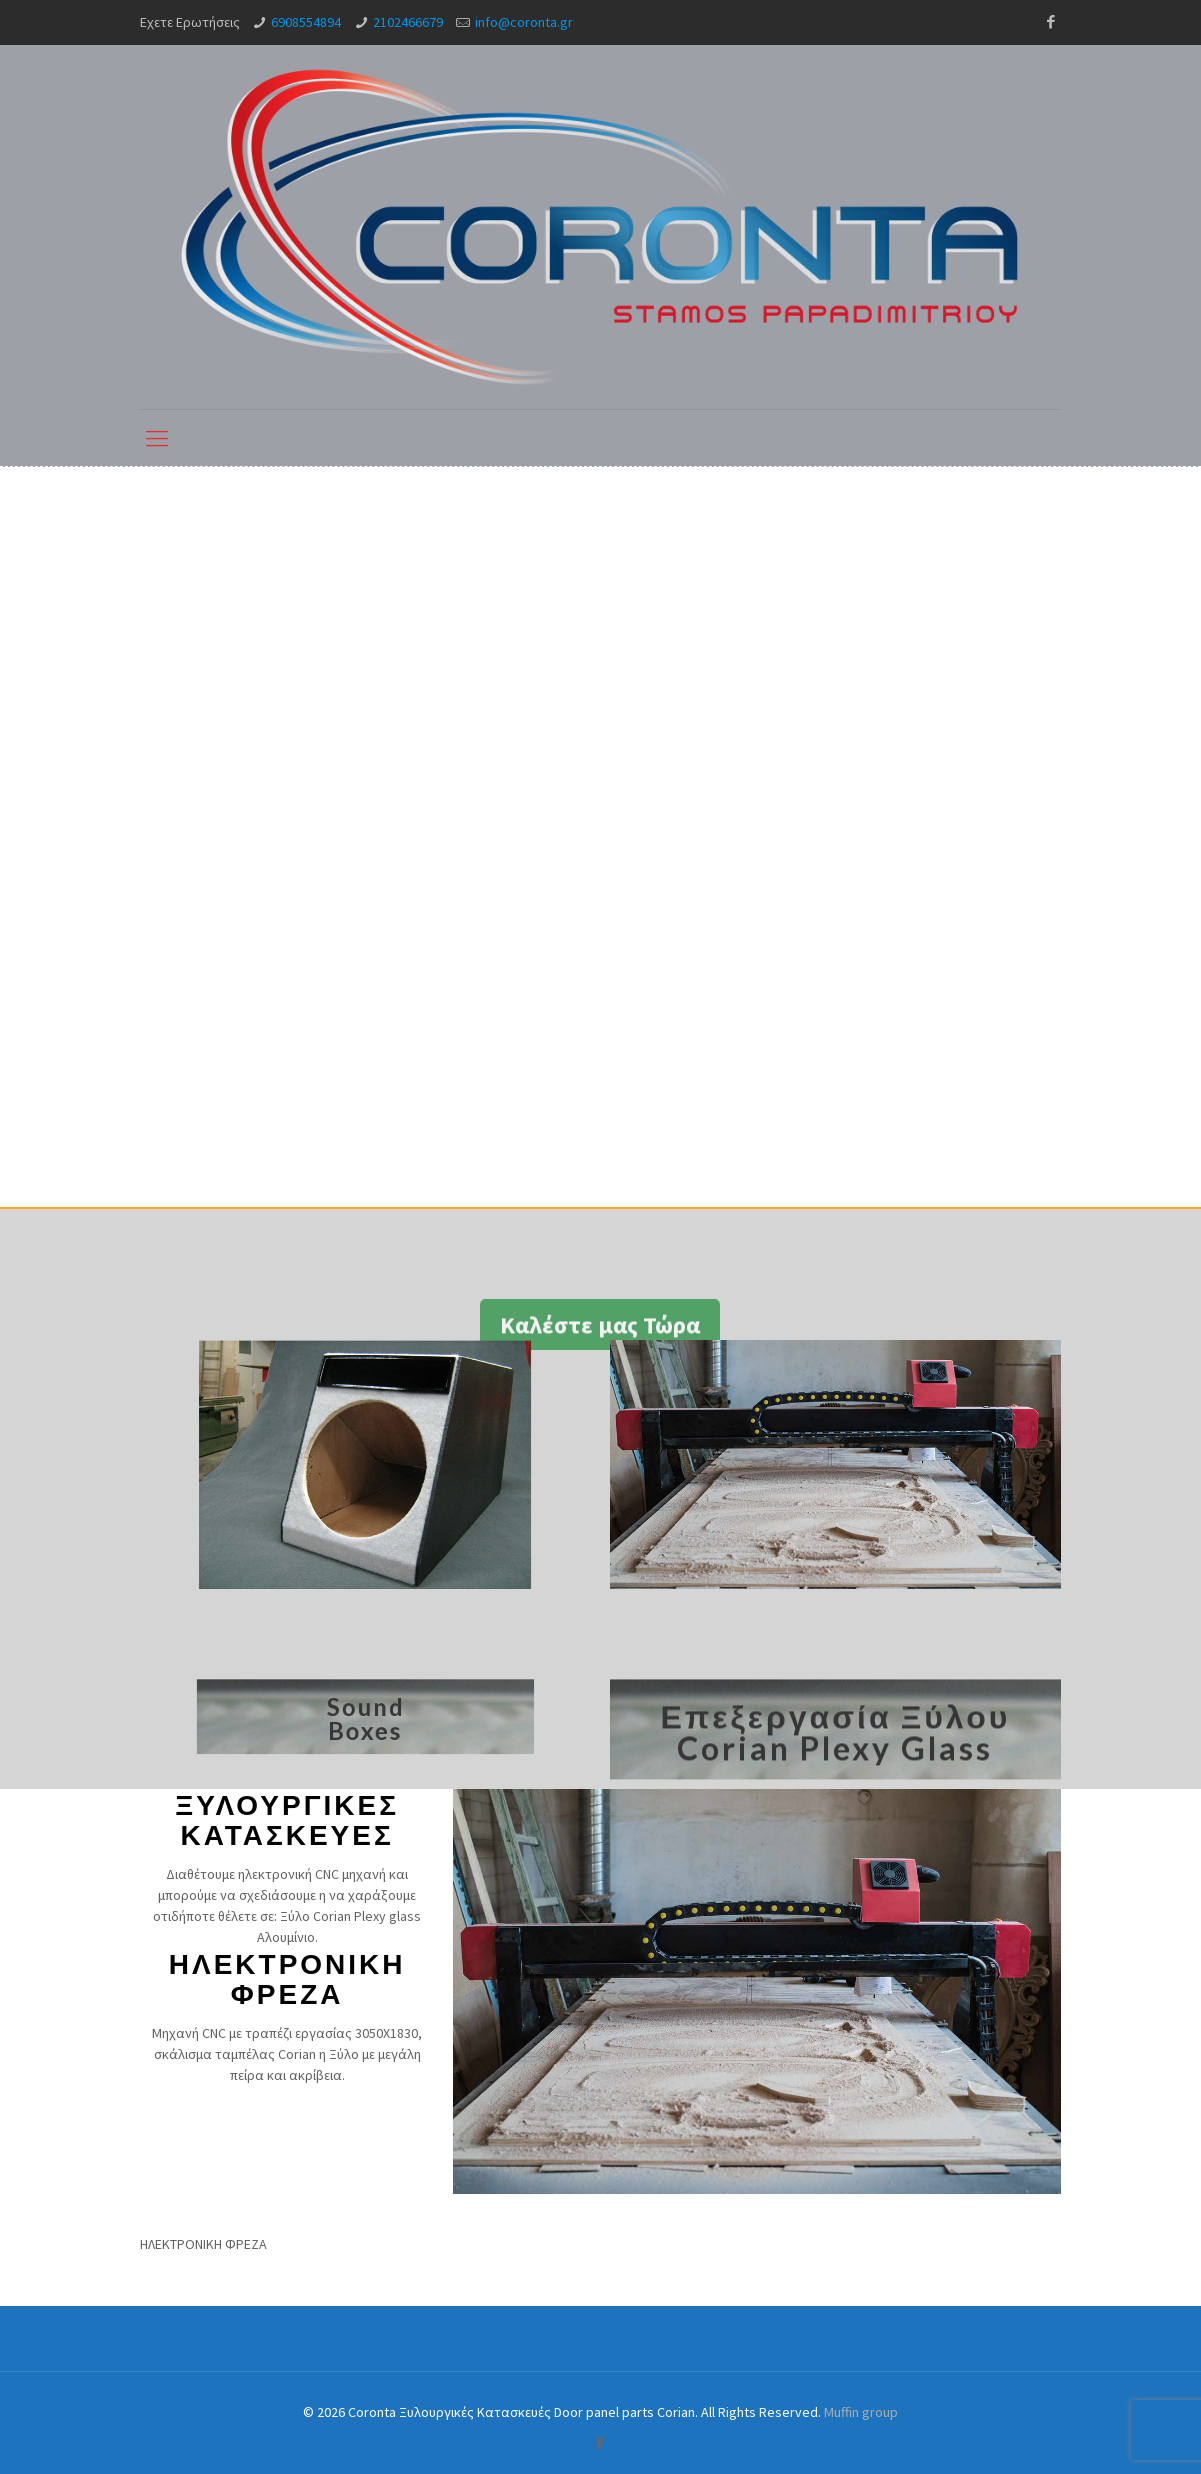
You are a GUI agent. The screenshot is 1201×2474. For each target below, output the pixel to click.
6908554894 (306, 22)
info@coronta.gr (524, 22)
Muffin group (861, 2412)
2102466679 (408, 22)
